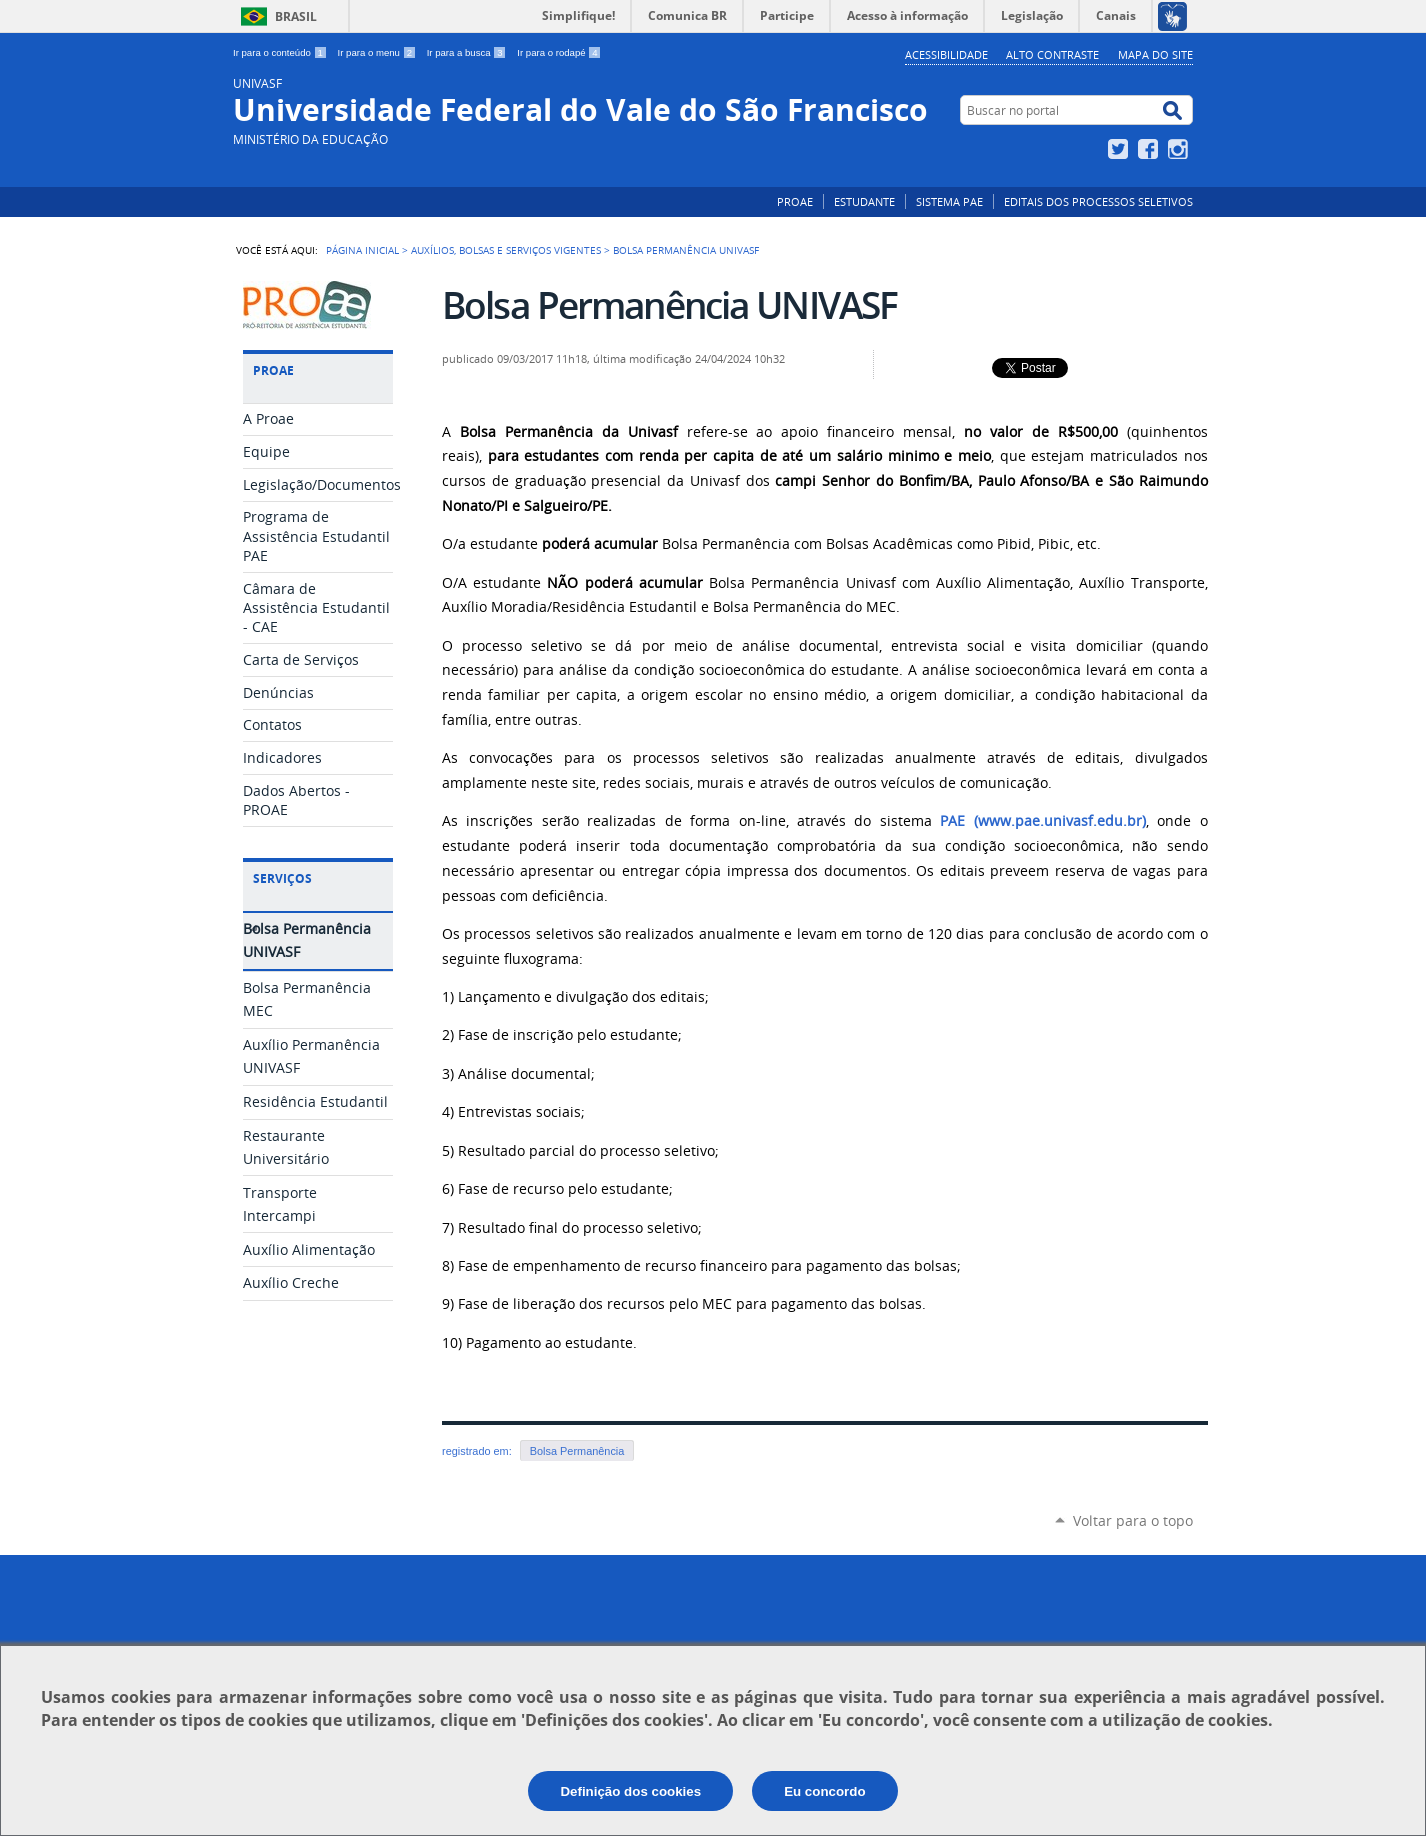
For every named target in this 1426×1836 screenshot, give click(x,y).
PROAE (795, 201)
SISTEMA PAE (949, 201)
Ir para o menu (378, 52)
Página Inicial (362, 250)
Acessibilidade (946, 54)
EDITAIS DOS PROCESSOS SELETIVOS (1098, 201)
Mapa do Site (1155, 54)
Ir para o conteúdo (281, 52)
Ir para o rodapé (559, 52)
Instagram (1180, 149)
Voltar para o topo (1133, 1520)
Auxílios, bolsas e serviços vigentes (506, 250)
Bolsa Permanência (577, 1451)
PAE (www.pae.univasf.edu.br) (1042, 821)
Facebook (1150, 149)
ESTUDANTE (864, 201)
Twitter (1120, 149)
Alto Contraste (1052, 54)
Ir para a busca (468, 52)
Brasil (296, 16)
